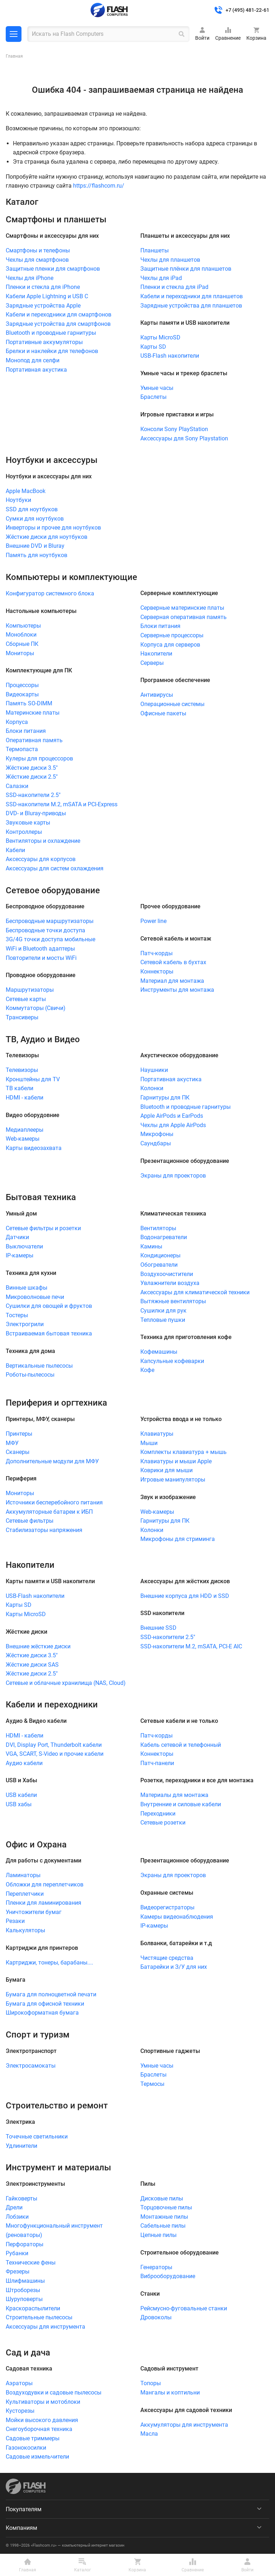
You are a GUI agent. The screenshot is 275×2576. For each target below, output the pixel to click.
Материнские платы (32, 712)
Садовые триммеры (32, 2438)
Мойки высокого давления (42, 2420)
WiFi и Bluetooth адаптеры (40, 948)
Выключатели (24, 1246)
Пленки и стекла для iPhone (43, 287)
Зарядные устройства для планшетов (191, 305)
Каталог (14, 34)
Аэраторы (19, 2383)
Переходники (157, 1813)
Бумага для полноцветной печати (51, 1994)
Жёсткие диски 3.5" (32, 767)
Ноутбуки (18, 500)
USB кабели (21, 1795)
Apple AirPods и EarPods (171, 1115)
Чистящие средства (166, 1957)
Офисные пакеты (163, 713)
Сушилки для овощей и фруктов (49, 1306)
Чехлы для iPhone (29, 278)
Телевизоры (22, 1070)
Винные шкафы (26, 1287)
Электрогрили (25, 1324)
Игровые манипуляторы (172, 1479)
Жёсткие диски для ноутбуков (46, 536)
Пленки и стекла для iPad (174, 287)
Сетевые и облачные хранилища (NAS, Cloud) (66, 1683)
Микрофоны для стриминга (177, 1539)
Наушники (154, 1070)
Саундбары (155, 1143)
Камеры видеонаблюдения (176, 1916)
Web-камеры (22, 1138)
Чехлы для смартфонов (37, 259)
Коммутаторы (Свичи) (36, 1008)
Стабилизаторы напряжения (44, 1530)
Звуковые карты (28, 822)
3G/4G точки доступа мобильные (50, 939)
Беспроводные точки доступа (45, 930)
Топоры (150, 2383)
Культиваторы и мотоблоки (43, 2401)
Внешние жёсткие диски (38, 1646)
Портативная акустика (36, 369)
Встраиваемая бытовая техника (49, 1333)
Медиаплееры (24, 1129)
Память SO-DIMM (29, 703)
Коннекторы (156, 971)
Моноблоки (21, 634)
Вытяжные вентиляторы (173, 1301)
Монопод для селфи (32, 360)
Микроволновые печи (35, 1297)
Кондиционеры (160, 1255)
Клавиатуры (156, 1433)
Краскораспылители (33, 2308)
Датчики (17, 1237)
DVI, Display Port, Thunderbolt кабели (54, 1744)
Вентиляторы (158, 1228)
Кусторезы (20, 2410)
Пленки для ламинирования (43, 1902)
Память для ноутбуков (36, 555)
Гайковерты (21, 2198)
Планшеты (154, 250)
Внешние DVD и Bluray (35, 545)
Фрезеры (17, 2271)
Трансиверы (22, 1017)
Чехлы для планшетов (170, 259)
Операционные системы (172, 704)
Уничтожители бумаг (34, 1912)
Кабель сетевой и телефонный (180, 1744)
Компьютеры (23, 625)
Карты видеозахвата (34, 1148)
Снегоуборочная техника (39, 2429)
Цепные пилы (158, 2235)
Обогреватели (159, 1264)
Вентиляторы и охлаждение (43, 840)
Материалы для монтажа (174, 1795)
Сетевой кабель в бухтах (173, 962)
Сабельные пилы (162, 2225)
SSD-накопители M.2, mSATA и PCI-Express (61, 804)
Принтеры (19, 1433)
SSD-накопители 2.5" (33, 795)
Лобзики (17, 2216)
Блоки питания (26, 731)
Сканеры (17, 1452)
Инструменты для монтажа (177, 989)
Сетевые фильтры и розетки (43, 1228)
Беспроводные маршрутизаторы (49, 921)
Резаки (15, 1921)
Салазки (17, 786)
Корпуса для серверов (170, 644)
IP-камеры (19, 1255)
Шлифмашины (25, 2280)
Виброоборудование (167, 2276)
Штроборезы (23, 2290)
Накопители (156, 653)
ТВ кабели (19, 1088)
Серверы (152, 662)
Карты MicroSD (160, 337)
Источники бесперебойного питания (54, 1502)
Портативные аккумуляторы (44, 342)
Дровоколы (156, 2317)
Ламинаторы (23, 1875)
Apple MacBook (25, 491)
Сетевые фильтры (29, 1520)
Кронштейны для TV (33, 1079)
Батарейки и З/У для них (173, 1966)
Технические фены (31, 2262)
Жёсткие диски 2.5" (32, 776)
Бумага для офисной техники (45, 2003)
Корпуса (17, 722)
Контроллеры (24, 831)
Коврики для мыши (166, 1470)
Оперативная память (34, 740)
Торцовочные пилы (166, 2207)
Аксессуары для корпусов (41, 859)
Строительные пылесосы (39, 2317)
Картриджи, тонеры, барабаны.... (49, 1962)
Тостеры (17, 1315)
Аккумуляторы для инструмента (184, 2424)
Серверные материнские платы (182, 607)
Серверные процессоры (171, 635)
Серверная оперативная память (183, 617)
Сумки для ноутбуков (35, 518)
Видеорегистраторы (167, 1907)
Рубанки (17, 2253)
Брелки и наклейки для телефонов (52, 351)
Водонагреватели (163, 1237)
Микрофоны (156, 1134)
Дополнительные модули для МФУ (52, 1461)
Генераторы (156, 2267)
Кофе (147, 1370)
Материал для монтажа (172, 980)
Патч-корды (156, 953)
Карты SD (153, 346)
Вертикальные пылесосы (39, 1365)
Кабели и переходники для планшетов (191, 296)
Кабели (15, 850)
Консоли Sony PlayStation (174, 429)
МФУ (12, 1443)
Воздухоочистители (166, 1274)
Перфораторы (24, 2244)
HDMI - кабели (24, 1097)
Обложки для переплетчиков (44, 1884)
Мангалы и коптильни (170, 2392)
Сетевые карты (26, 999)
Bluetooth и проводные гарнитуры (51, 332)
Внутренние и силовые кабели (180, 1804)
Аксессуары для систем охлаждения (54, 868)
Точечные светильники (37, 2136)
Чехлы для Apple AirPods (173, 1125)
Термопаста (22, 749)
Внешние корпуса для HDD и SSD (184, 1596)
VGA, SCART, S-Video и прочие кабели (54, 1753)
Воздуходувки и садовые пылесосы (53, 2392)
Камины (151, 1246)
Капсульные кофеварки (172, 1361)
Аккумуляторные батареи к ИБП (49, 1511)
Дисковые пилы (161, 2198)
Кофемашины (158, 1351)
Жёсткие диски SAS (32, 1664)
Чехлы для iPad (161, 278)
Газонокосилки (26, 2447)
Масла (149, 2433)
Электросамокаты (31, 2065)
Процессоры (22, 685)
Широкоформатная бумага (42, 2012)
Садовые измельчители (37, 2456)
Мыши (149, 1443)
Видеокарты (22, 694)
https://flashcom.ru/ (98, 185)
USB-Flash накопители (169, 355)
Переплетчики (25, 1893)
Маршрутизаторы (30, 989)
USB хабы (19, 1804)
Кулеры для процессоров (39, 758)
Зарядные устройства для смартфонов (58, 323)
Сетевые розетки (162, 1822)
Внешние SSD (158, 1627)
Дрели (14, 2207)
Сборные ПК (22, 644)
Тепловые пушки (162, 1319)
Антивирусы (156, 694)
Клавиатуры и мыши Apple (176, 1461)
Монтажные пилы (164, 2216)
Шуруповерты (24, 2299)
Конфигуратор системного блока (50, 593)
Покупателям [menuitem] (24, 2509)
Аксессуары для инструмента (45, 2326)
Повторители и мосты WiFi (41, 957)
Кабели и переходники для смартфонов (58, 314)
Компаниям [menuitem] (21, 2527)
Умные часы (156, 388)
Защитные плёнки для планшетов (185, 268)
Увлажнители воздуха (169, 1283)
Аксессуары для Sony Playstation (184, 438)
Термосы (152, 2083)
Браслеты (153, 396)
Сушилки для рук (163, 1310)
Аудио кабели (24, 1763)
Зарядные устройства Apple (43, 305)
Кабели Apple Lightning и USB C (47, 296)
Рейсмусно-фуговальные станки (183, 2308)
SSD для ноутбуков (32, 509)
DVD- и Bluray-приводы (36, 813)
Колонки (151, 1088)
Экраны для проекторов (173, 1175)
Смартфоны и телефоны (38, 250)
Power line (153, 921)
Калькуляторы (25, 1930)
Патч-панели (157, 1763)
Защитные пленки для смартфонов (53, 268)
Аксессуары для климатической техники (195, 1292)
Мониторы (20, 653)
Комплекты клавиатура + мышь (183, 1452)
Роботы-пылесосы (30, 1374)
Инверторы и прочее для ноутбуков (53, 527)
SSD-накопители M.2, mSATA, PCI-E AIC (191, 1646)
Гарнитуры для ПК (164, 1097)
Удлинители (21, 2145)
